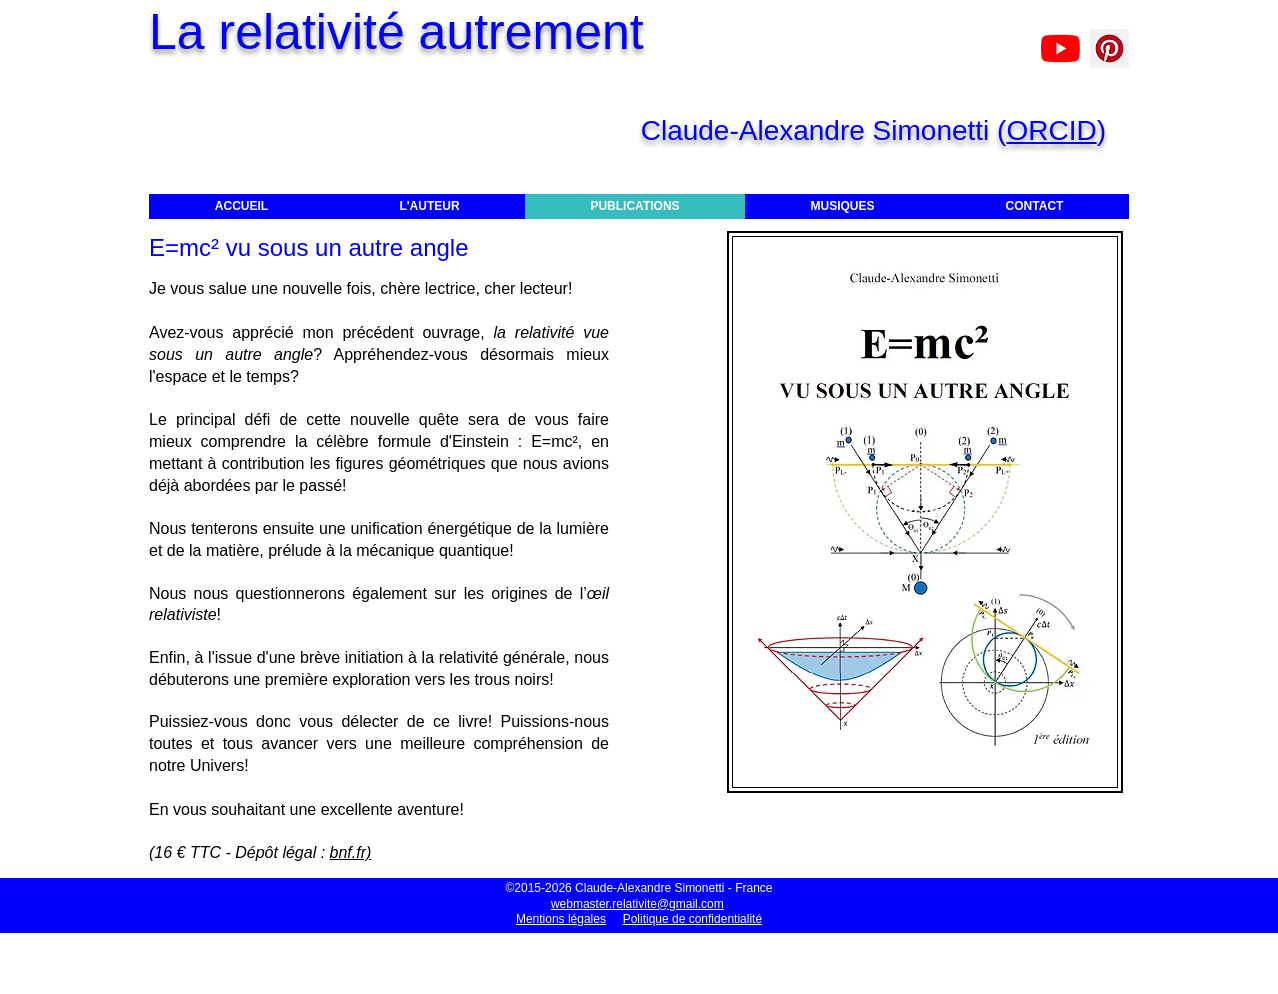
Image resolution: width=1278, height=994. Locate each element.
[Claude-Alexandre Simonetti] (1060, 48)
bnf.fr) (351, 852)
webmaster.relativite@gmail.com (637, 904)
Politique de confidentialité (692, 919)
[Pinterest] (1109, 48)
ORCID (1051, 130)
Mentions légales (561, 919)
